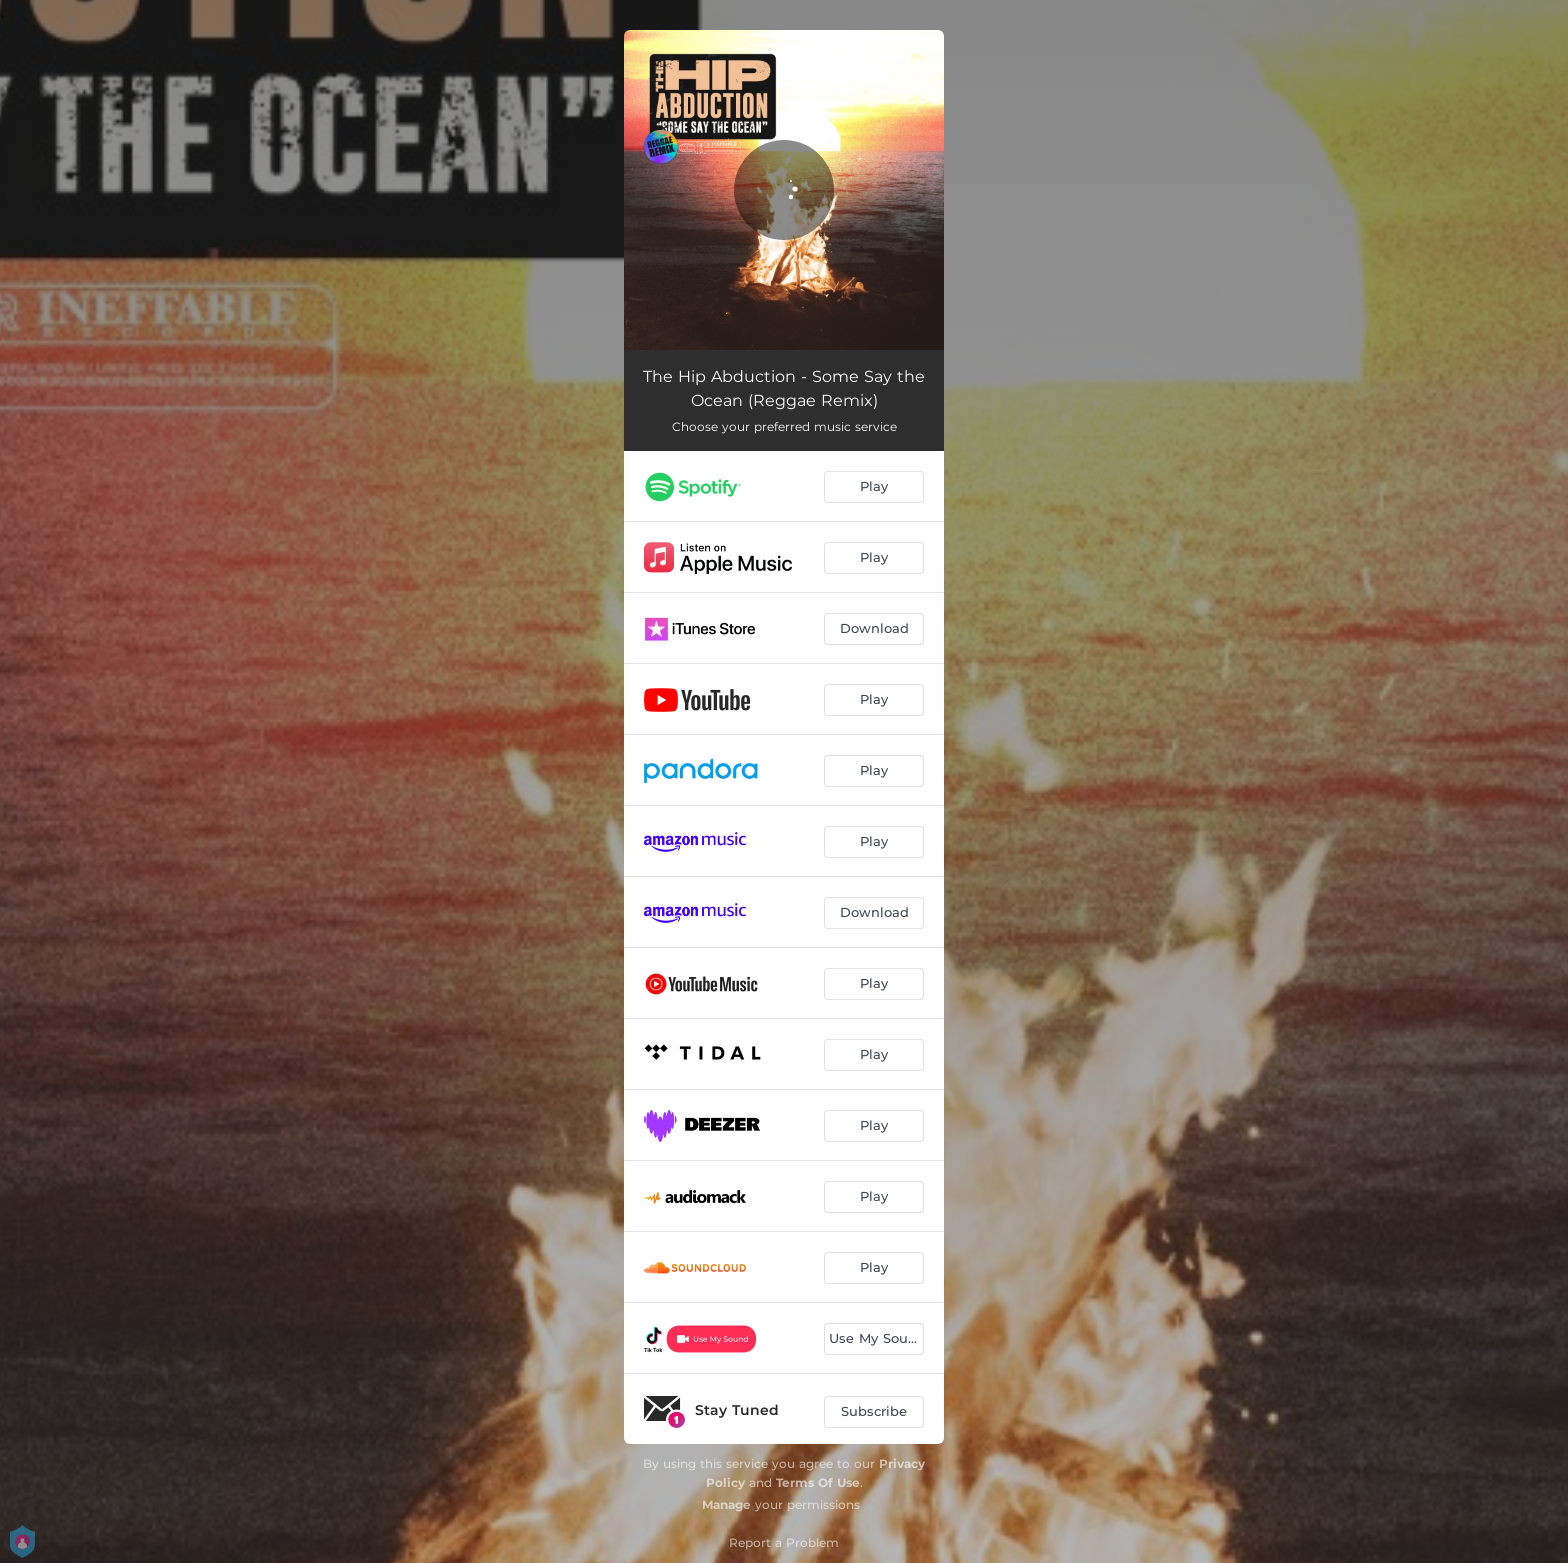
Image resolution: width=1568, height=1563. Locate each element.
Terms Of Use (818, 1482)
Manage (726, 1504)
